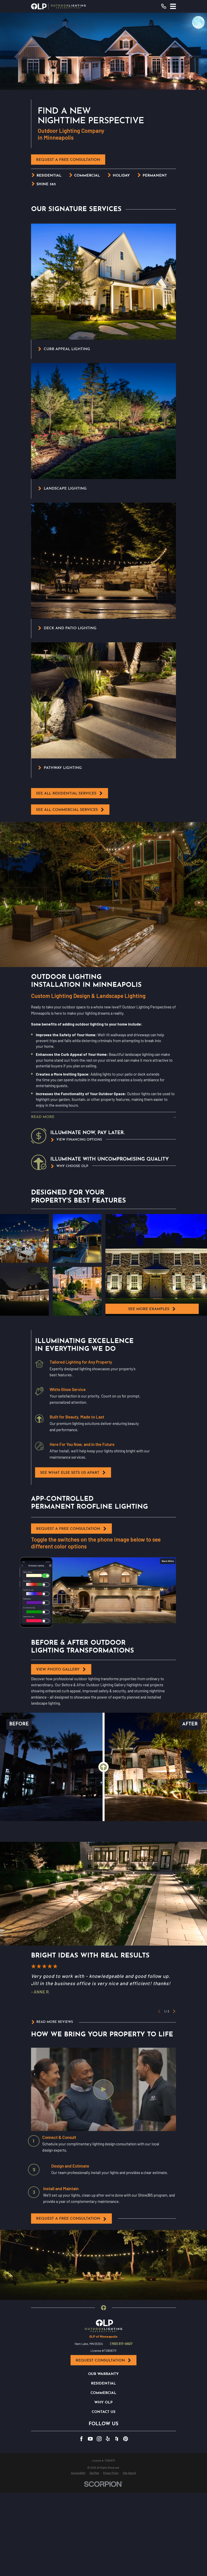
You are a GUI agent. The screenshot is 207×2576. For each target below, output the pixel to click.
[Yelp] (107, 2438)
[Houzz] (116, 2438)
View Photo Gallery (61, 1669)
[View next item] (174, 2011)
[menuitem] (78, 2473)
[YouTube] (90, 2438)
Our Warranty (103, 2374)
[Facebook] (81, 2438)
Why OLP (103, 2402)
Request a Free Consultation (68, 160)
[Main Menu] (173, 6)
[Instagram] (99, 2438)
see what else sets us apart (73, 1473)
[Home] (58, 6)
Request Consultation (104, 2360)
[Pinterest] (125, 2438)
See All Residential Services (69, 793)
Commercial (103, 2393)
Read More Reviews (52, 2022)
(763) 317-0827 (121, 2343)
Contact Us (103, 2412)
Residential (103, 2383)
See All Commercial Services (70, 810)
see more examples (152, 1309)
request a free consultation (71, 2219)
